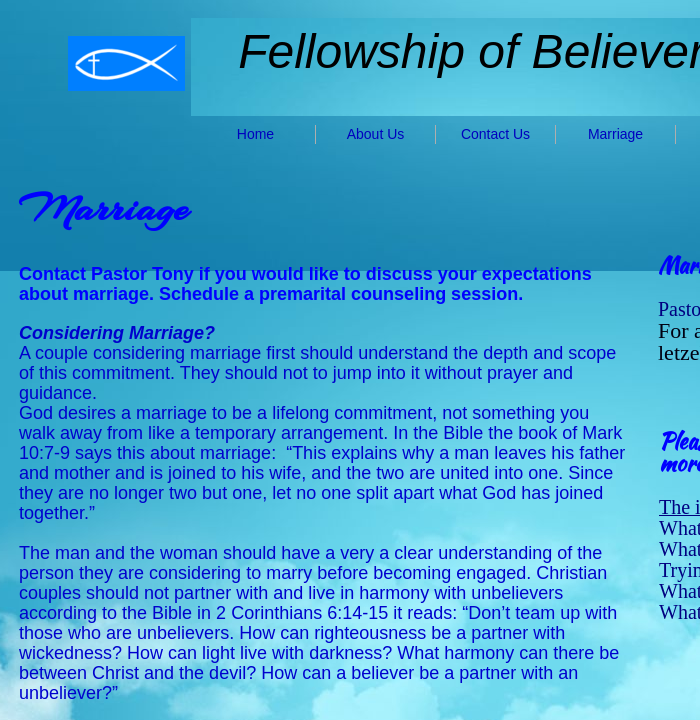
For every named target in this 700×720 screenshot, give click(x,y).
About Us (376, 134)
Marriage (615, 134)
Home (255, 134)
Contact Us (495, 134)
